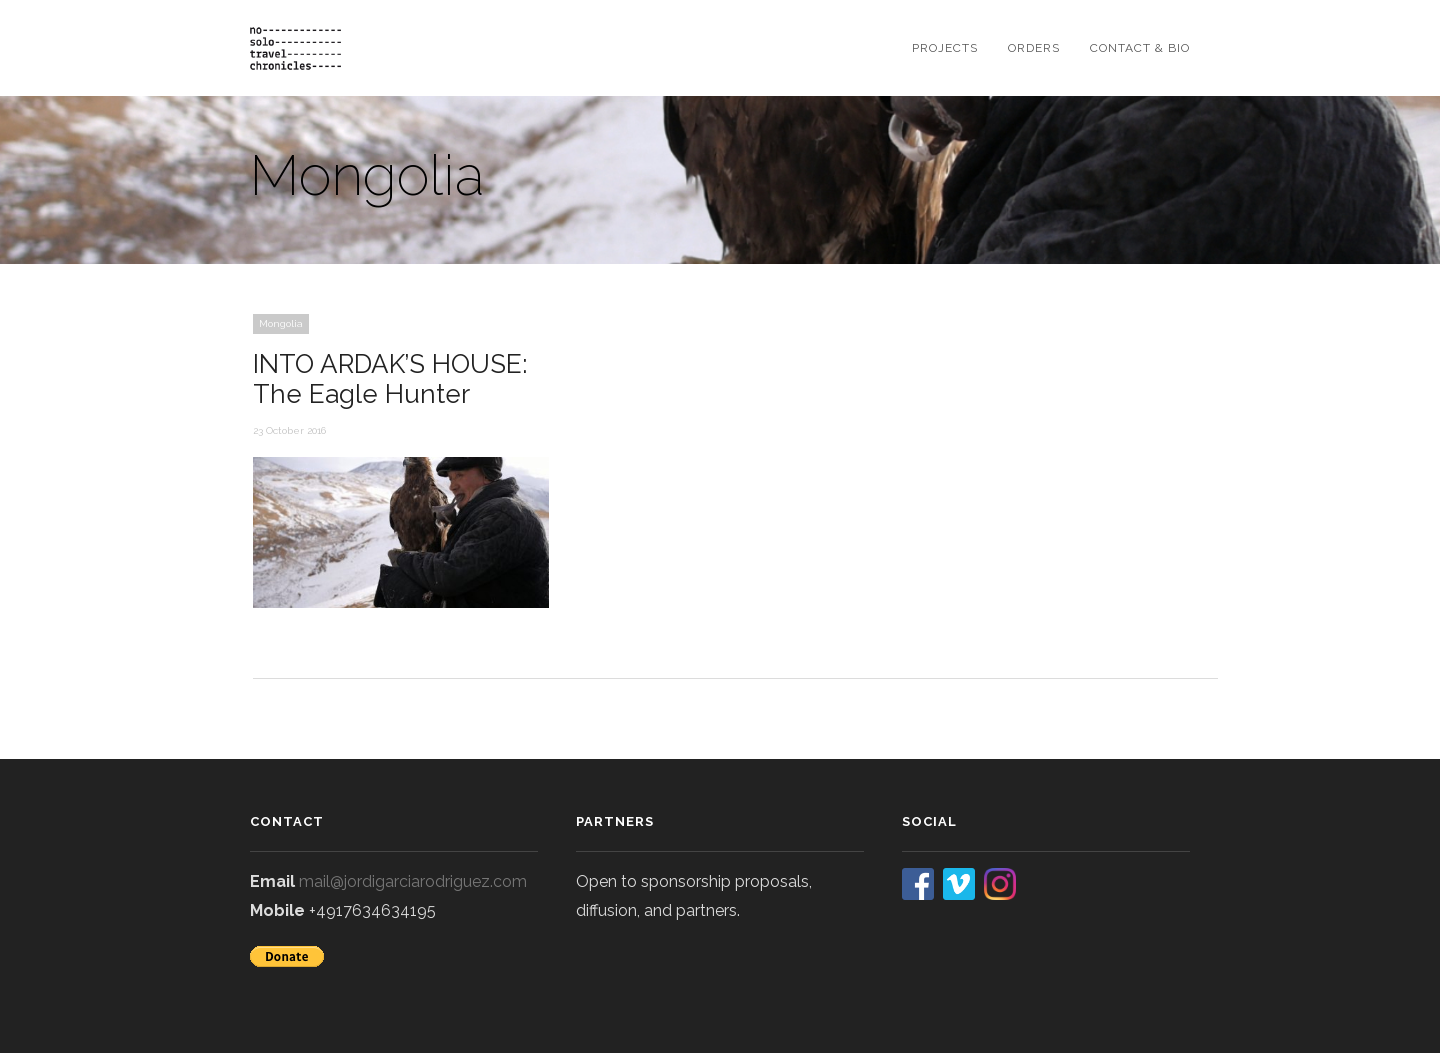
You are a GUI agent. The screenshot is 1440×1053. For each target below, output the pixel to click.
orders (1034, 48)
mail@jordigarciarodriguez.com (413, 881)
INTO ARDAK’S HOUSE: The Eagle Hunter (390, 379)
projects (945, 48)
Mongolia (281, 323)
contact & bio (1140, 48)
